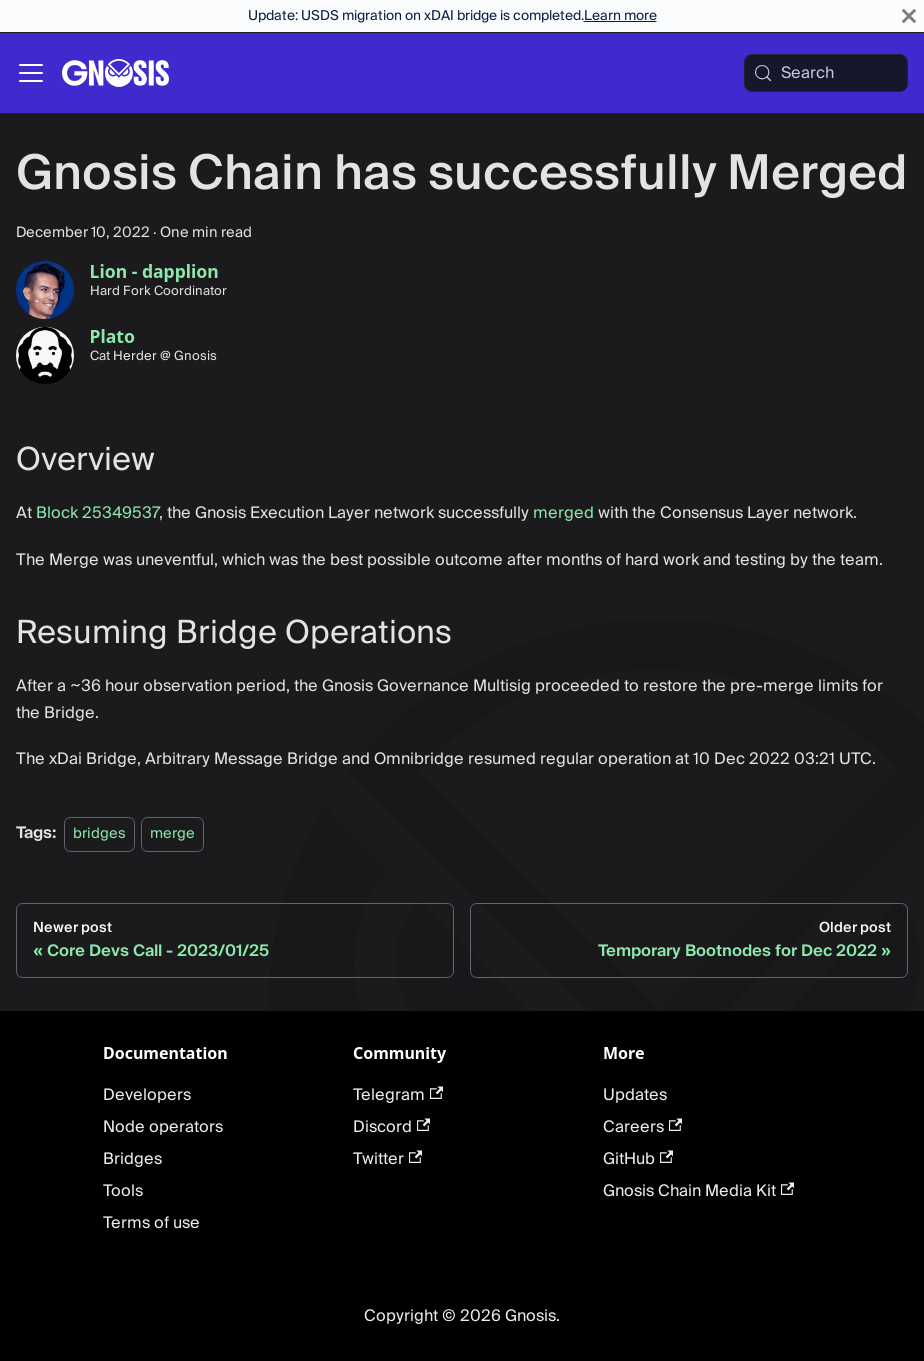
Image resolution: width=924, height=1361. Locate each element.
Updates (635, 1095)
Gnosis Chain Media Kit (698, 1191)
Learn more (620, 16)
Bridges (132, 1159)
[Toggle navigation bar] (31, 73)
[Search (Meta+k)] (826, 73)
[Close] (909, 16)
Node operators (163, 1127)
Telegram (398, 1095)
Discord (391, 1127)
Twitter (387, 1159)
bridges (99, 833)
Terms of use (151, 1223)
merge (172, 833)
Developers (147, 1095)
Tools (123, 1191)
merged (563, 513)
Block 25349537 (97, 513)
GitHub (638, 1159)
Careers (642, 1127)
